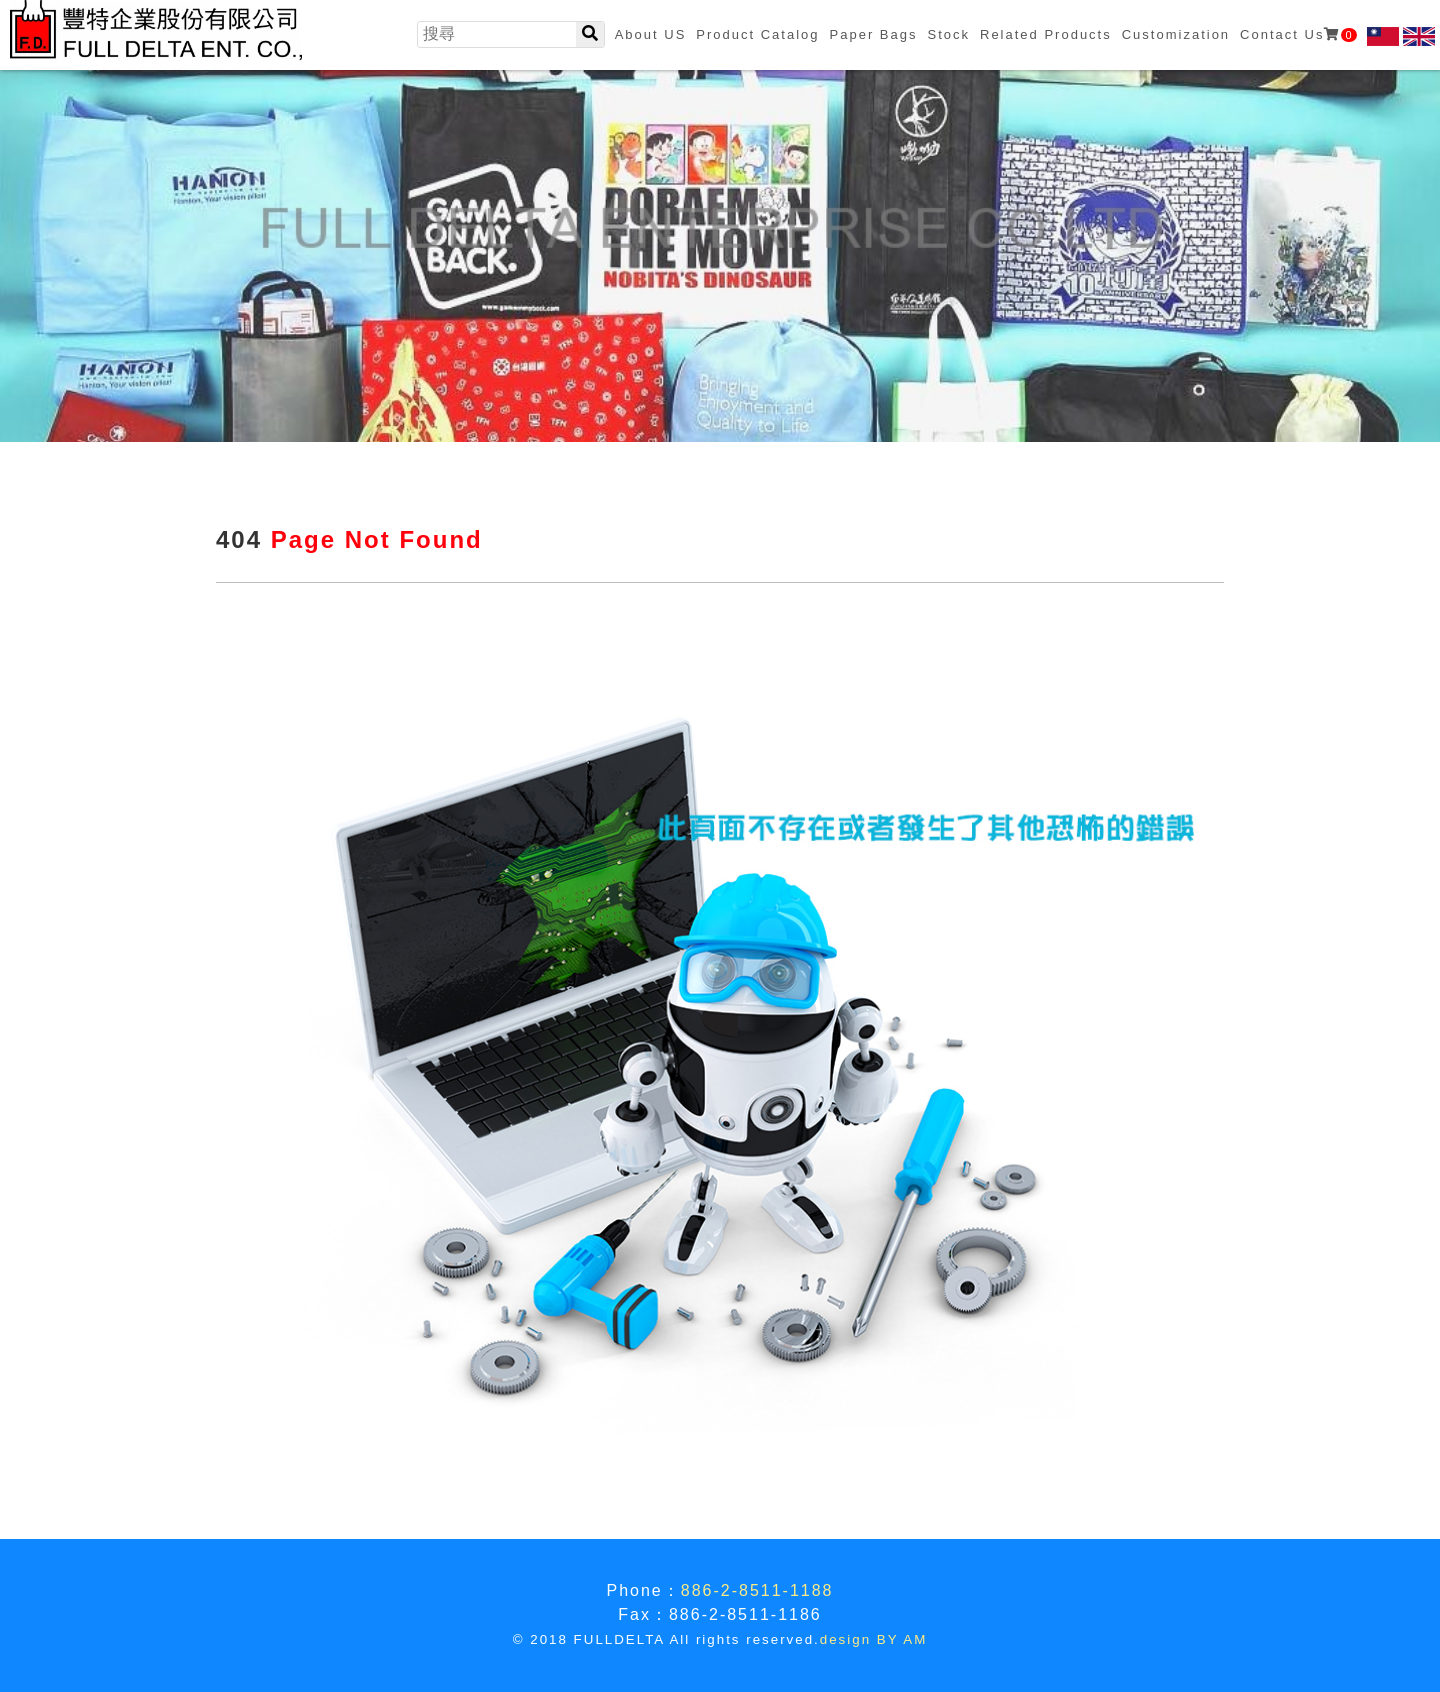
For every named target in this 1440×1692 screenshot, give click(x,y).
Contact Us (1298, 34)
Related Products (1046, 34)
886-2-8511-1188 (757, 1590)
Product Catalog (757, 34)
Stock (948, 34)
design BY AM (873, 1639)
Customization (1176, 34)
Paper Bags (874, 34)
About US (651, 34)
